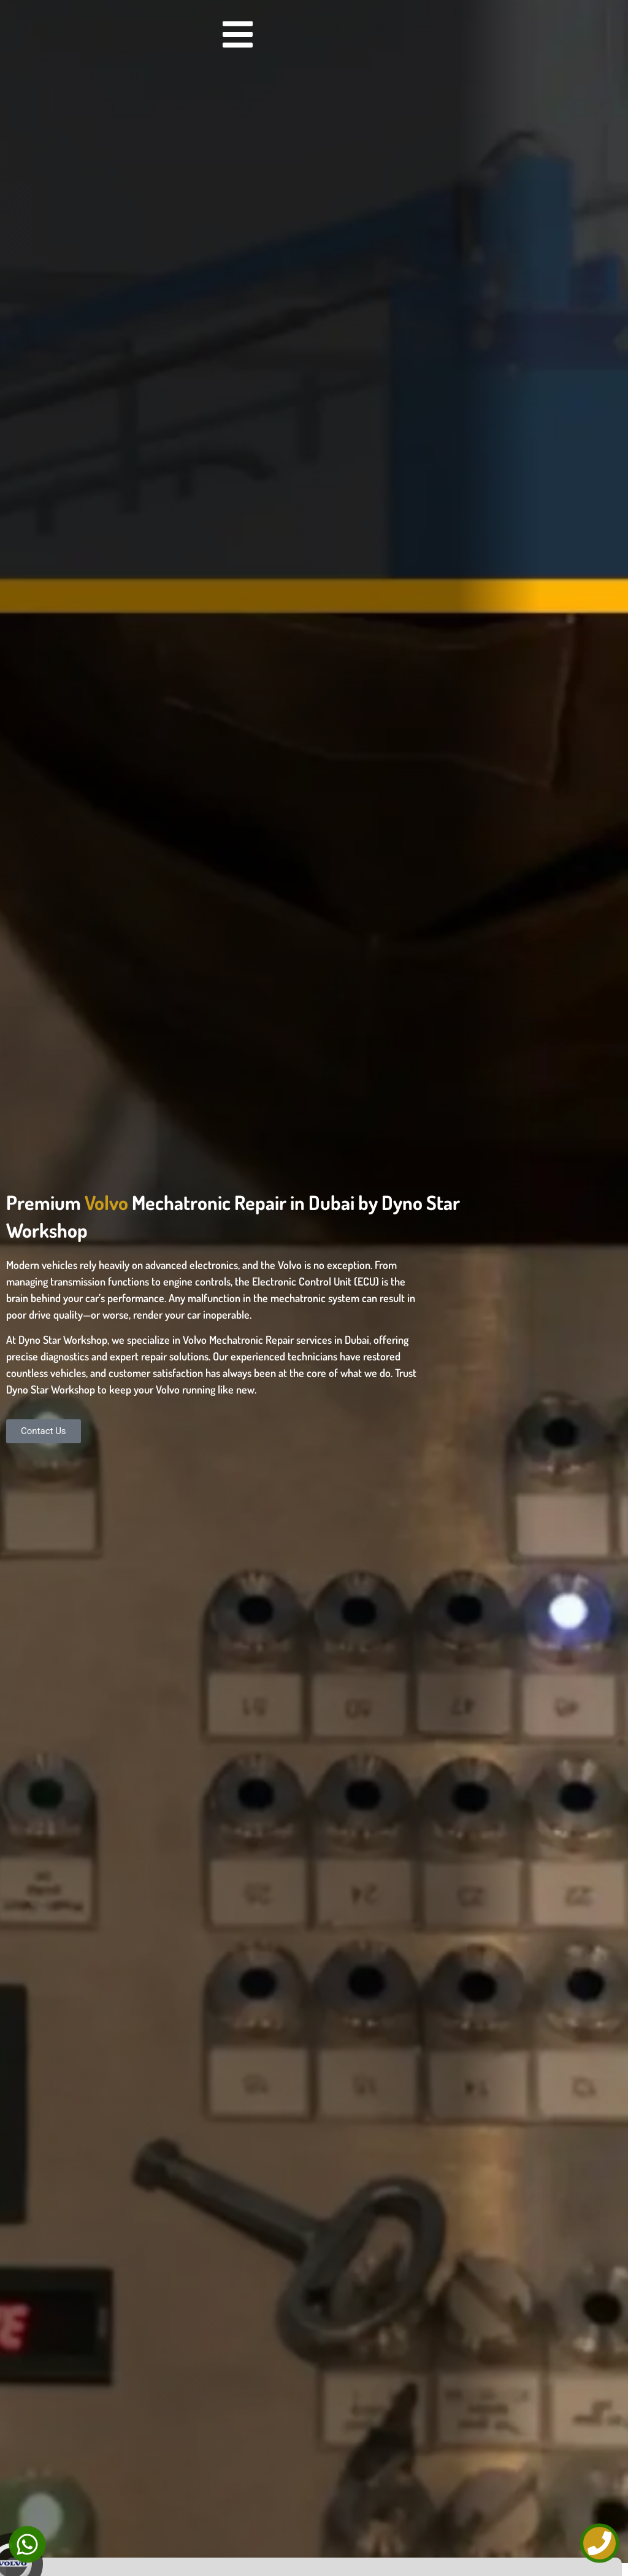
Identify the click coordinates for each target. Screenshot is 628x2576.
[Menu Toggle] (238, 34)
